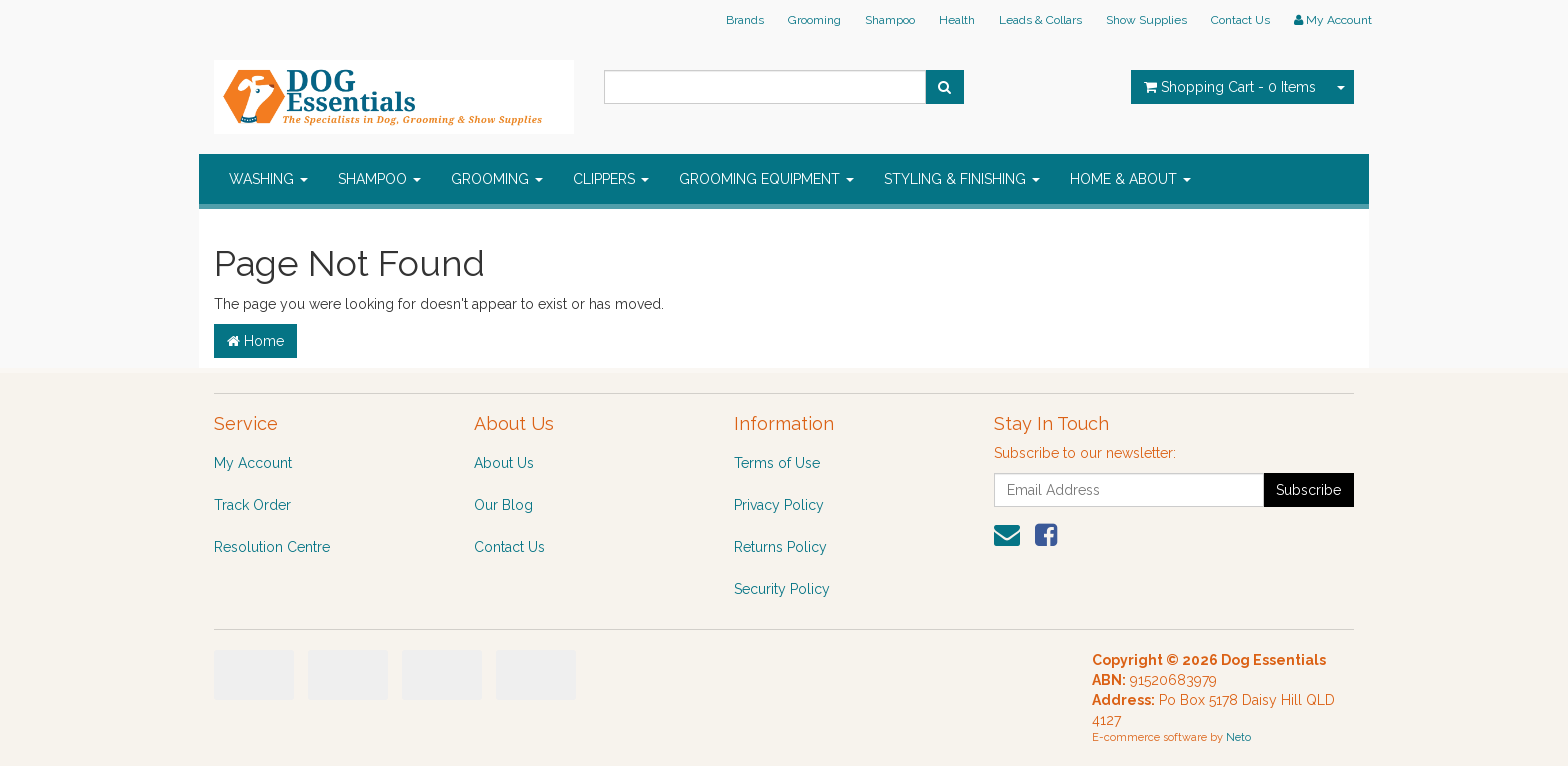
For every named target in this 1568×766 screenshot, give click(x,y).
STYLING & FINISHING (962, 179)
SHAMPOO (379, 179)
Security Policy (782, 589)
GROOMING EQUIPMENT (766, 179)
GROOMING (497, 179)
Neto (1238, 737)
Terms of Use (777, 463)
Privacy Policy (779, 505)
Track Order (252, 505)
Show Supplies (1146, 20)
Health (957, 20)
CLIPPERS (611, 179)
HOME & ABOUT (1130, 179)
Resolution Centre (272, 547)
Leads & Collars (1040, 20)
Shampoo (890, 20)
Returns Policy (780, 547)
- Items (1230, 87)
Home (255, 341)
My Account (253, 463)
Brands (745, 20)
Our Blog (503, 505)
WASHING (268, 179)
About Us (504, 463)
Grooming (814, 20)
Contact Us (1240, 20)
